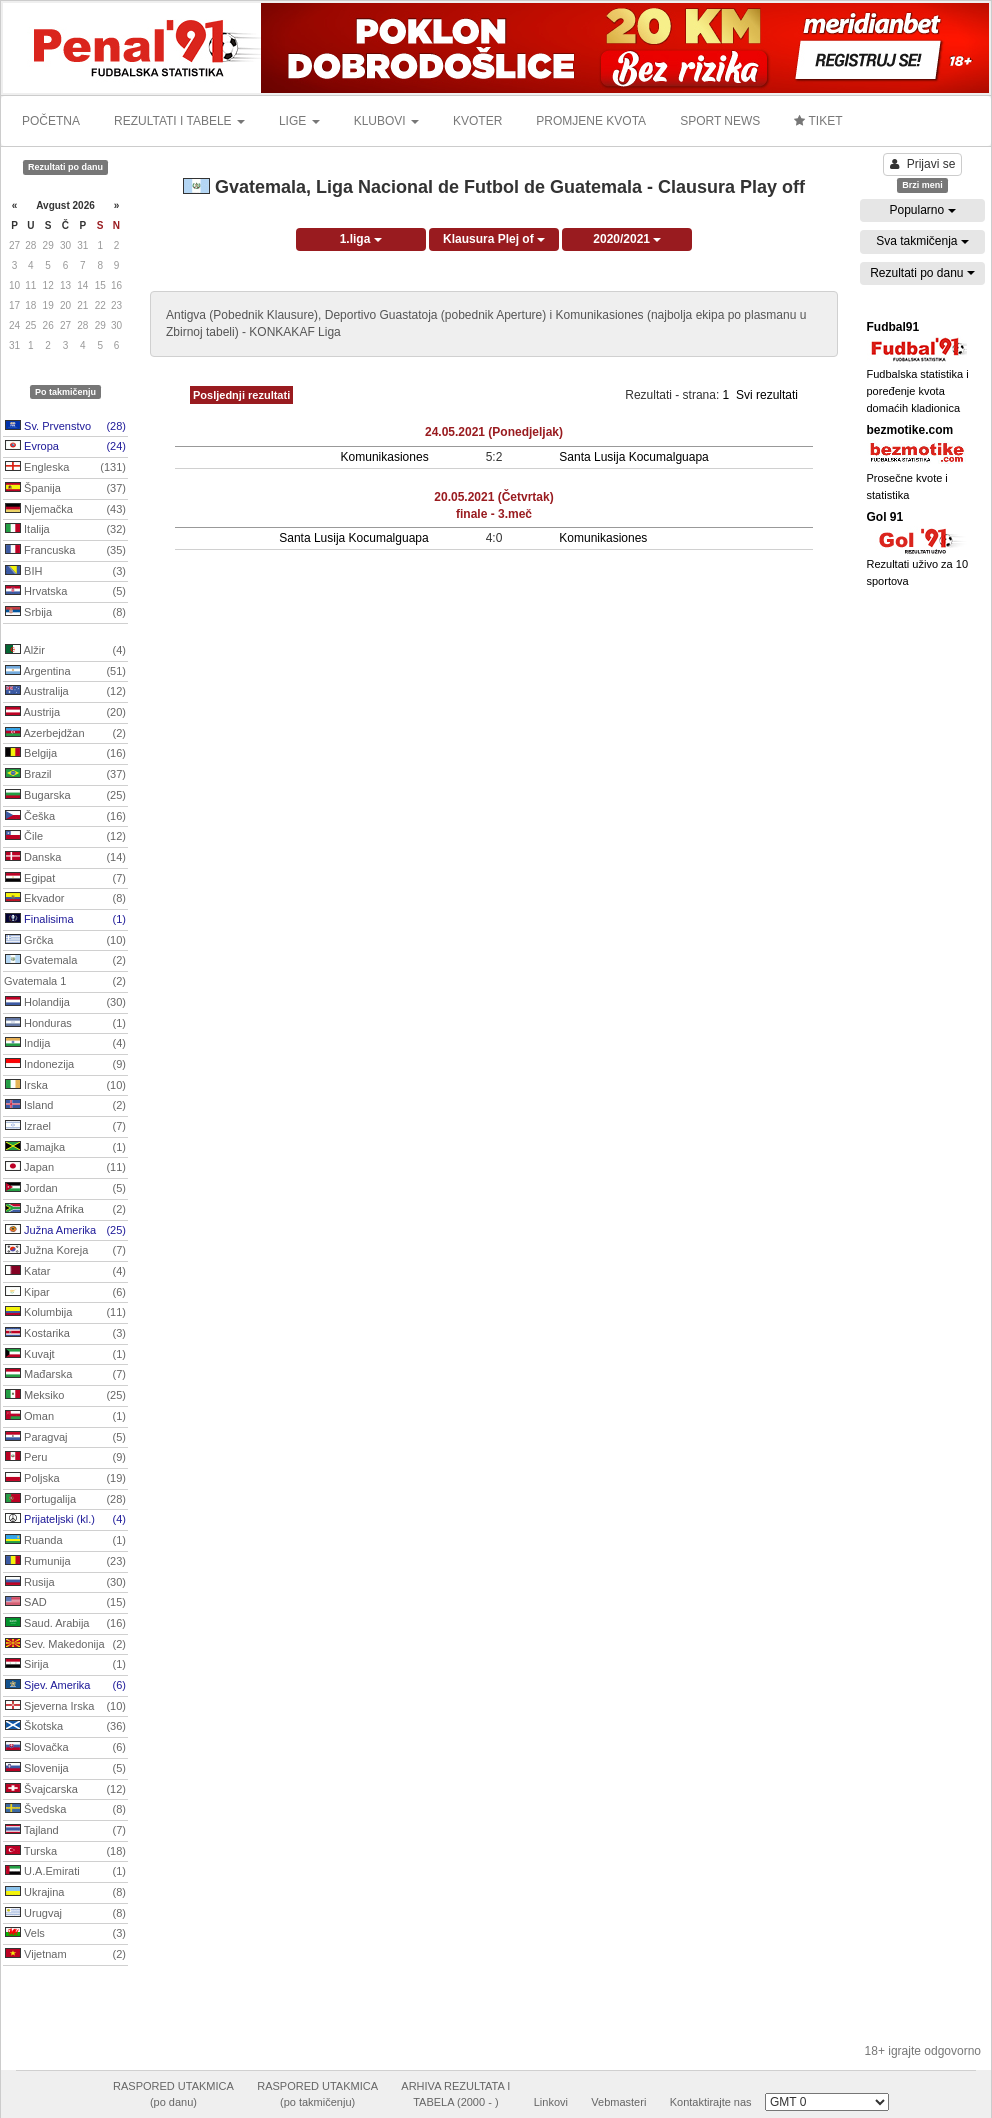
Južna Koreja (65, 1251)
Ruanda (65, 1541)
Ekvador (65, 899)
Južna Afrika (65, 1210)
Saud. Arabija (65, 1624)
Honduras (65, 1024)
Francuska (65, 551)
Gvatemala (65, 961)
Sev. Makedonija (65, 1645)
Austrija (65, 713)
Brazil (65, 775)
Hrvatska (65, 592)
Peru (65, 1458)
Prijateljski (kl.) (65, 1520)
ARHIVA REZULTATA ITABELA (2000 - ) (455, 2094)
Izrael (65, 1127)
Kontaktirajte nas (711, 2102)
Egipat (65, 879)
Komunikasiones (385, 457)
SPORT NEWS (720, 121)
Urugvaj (65, 1914)
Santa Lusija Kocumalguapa (633, 457)
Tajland (65, 1831)
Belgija (65, 754)
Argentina (65, 672)
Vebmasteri (618, 2102)
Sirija (65, 1665)
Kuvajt (65, 1355)
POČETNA (51, 121)
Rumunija (65, 1562)
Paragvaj (65, 1438)
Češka (65, 817)
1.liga (361, 239)
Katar (65, 1272)
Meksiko (65, 1396)
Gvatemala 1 (65, 982)
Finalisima (65, 920)
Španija (65, 489)
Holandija (65, 1003)
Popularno (922, 210)
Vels (65, 1934)
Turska (65, 1852)
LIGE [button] (299, 121)
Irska (65, 1086)
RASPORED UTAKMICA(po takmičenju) (317, 2094)
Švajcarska (65, 1790)
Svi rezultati (767, 395)
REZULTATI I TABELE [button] (179, 121)
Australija (65, 692)
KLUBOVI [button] (386, 121)
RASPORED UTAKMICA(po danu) (173, 2094)
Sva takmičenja (922, 241)
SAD (65, 1603)
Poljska (65, 1479)
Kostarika (65, 1334)
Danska (65, 858)
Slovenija (65, 1769)
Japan (65, 1168)
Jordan (65, 1189)
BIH (65, 572)
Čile (65, 837)
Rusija (65, 1583)
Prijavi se (923, 164)
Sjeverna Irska (65, 1707)
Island (65, 1106)
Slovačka (65, 1748)
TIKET (818, 121)
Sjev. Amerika (65, 1686)
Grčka (65, 941)
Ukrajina (65, 1893)
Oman (65, 1417)
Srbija (65, 613)
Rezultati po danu (922, 273)
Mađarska (65, 1375)
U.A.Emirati (65, 1872)
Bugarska (65, 796)
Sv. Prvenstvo (65, 427)
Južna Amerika (65, 1231)
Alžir (65, 651)
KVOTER (477, 121)
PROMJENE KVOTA (591, 121)
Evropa (65, 447)
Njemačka (65, 510)
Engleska (65, 468)
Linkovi (551, 2102)
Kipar (65, 1293)
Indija (65, 1044)
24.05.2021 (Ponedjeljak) (494, 432)
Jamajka (65, 1148)
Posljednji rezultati (241, 395)
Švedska (65, 1810)
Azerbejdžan (65, 734)
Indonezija (65, 1065)
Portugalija (65, 1500)
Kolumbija (65, 1313)
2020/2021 (627, 239)
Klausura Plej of (494, 239)
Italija (65, 530)
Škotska (65, 1727)
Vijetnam (65, 1955)
